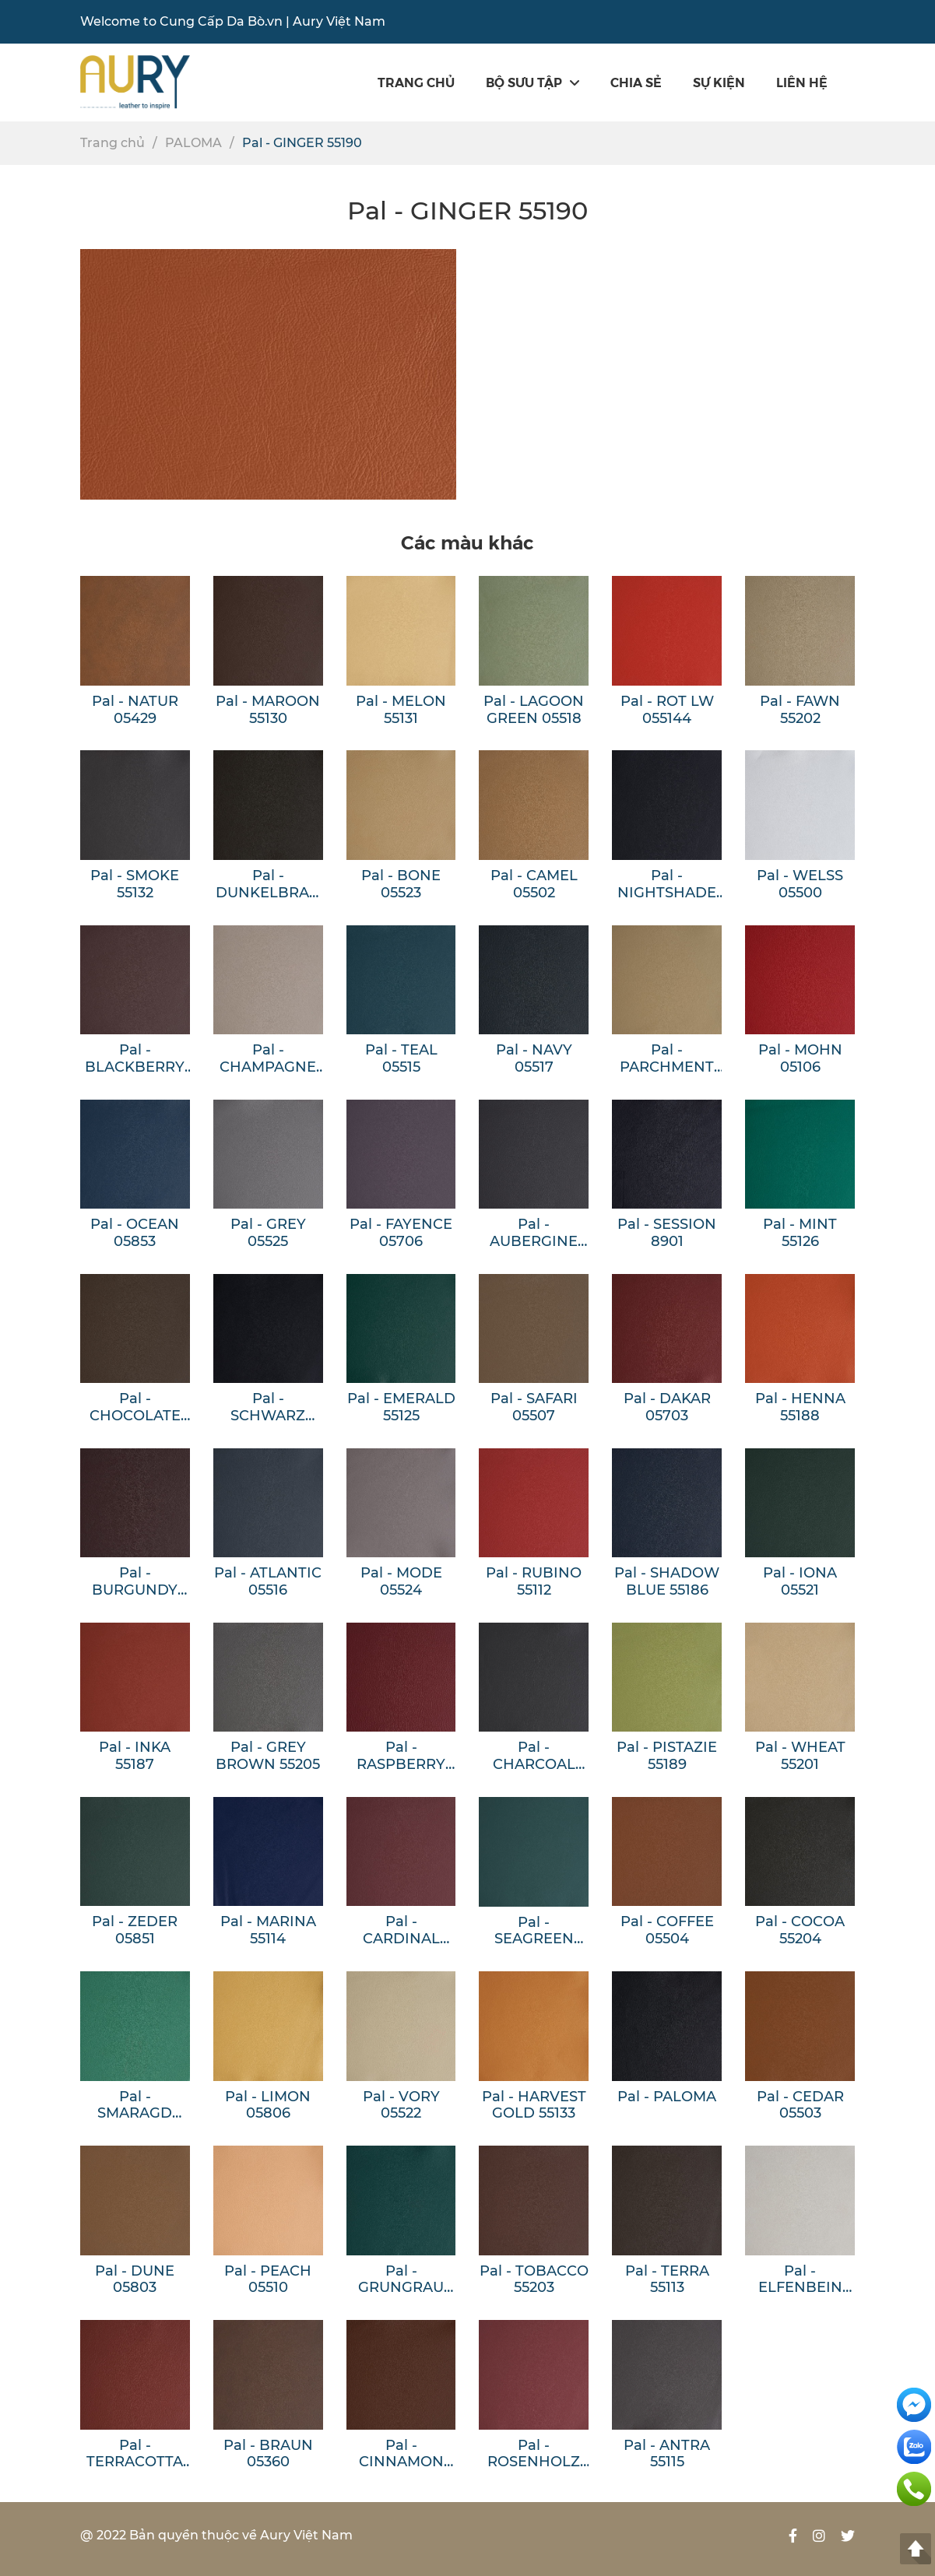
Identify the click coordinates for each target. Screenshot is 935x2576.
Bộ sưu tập (532, 82)
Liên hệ (802, 82)
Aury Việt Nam (339, 21)
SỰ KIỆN (719, 82)
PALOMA (193, 142)
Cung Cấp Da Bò (212, 21)
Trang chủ (416, 82)
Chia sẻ (636, 82)
